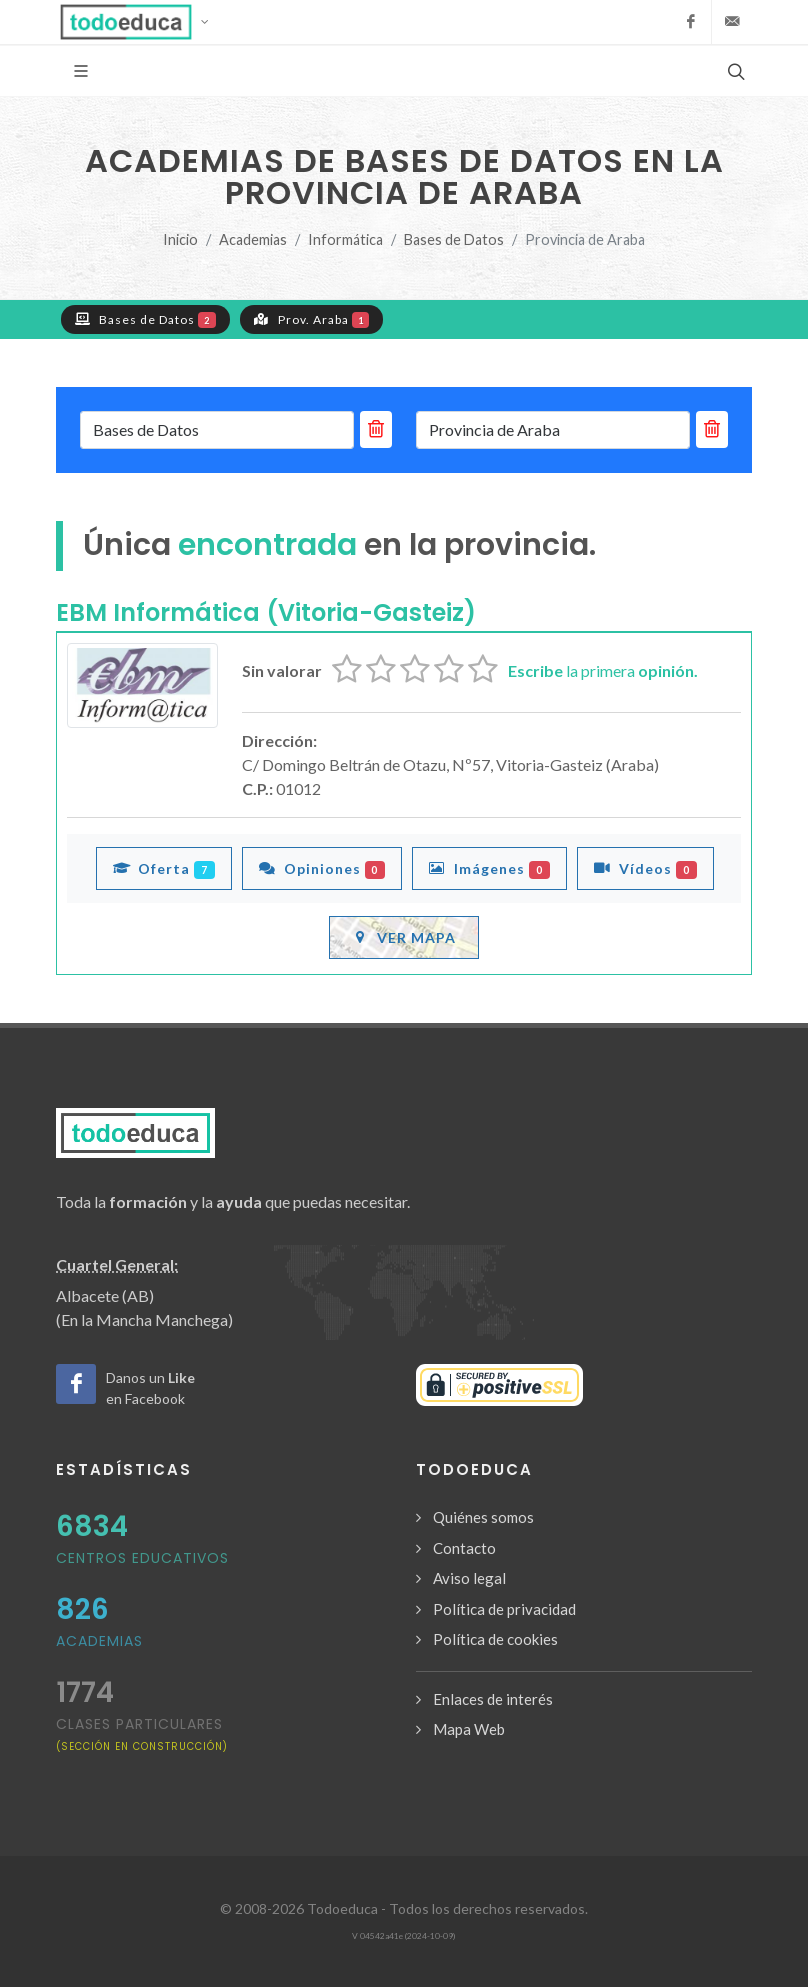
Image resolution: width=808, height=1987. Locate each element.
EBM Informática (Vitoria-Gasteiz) (266, 612)
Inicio (180, 239)
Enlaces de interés (493, 1699)
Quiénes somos (483, 1517)
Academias (253, 239)
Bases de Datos (454, 239)
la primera (603, 670)
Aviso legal (469, 1578)
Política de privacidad (504, 1609)
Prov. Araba (312, 319)
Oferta (164, 868)
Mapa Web (469, 1729)
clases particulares (142, 1733)
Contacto (464, 1548)
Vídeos (645, 868)
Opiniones (322, 868)
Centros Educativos (142, 1558)
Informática (345, 239)
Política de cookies (495, 1639)
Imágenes (489, 868)
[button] (140, 22)
